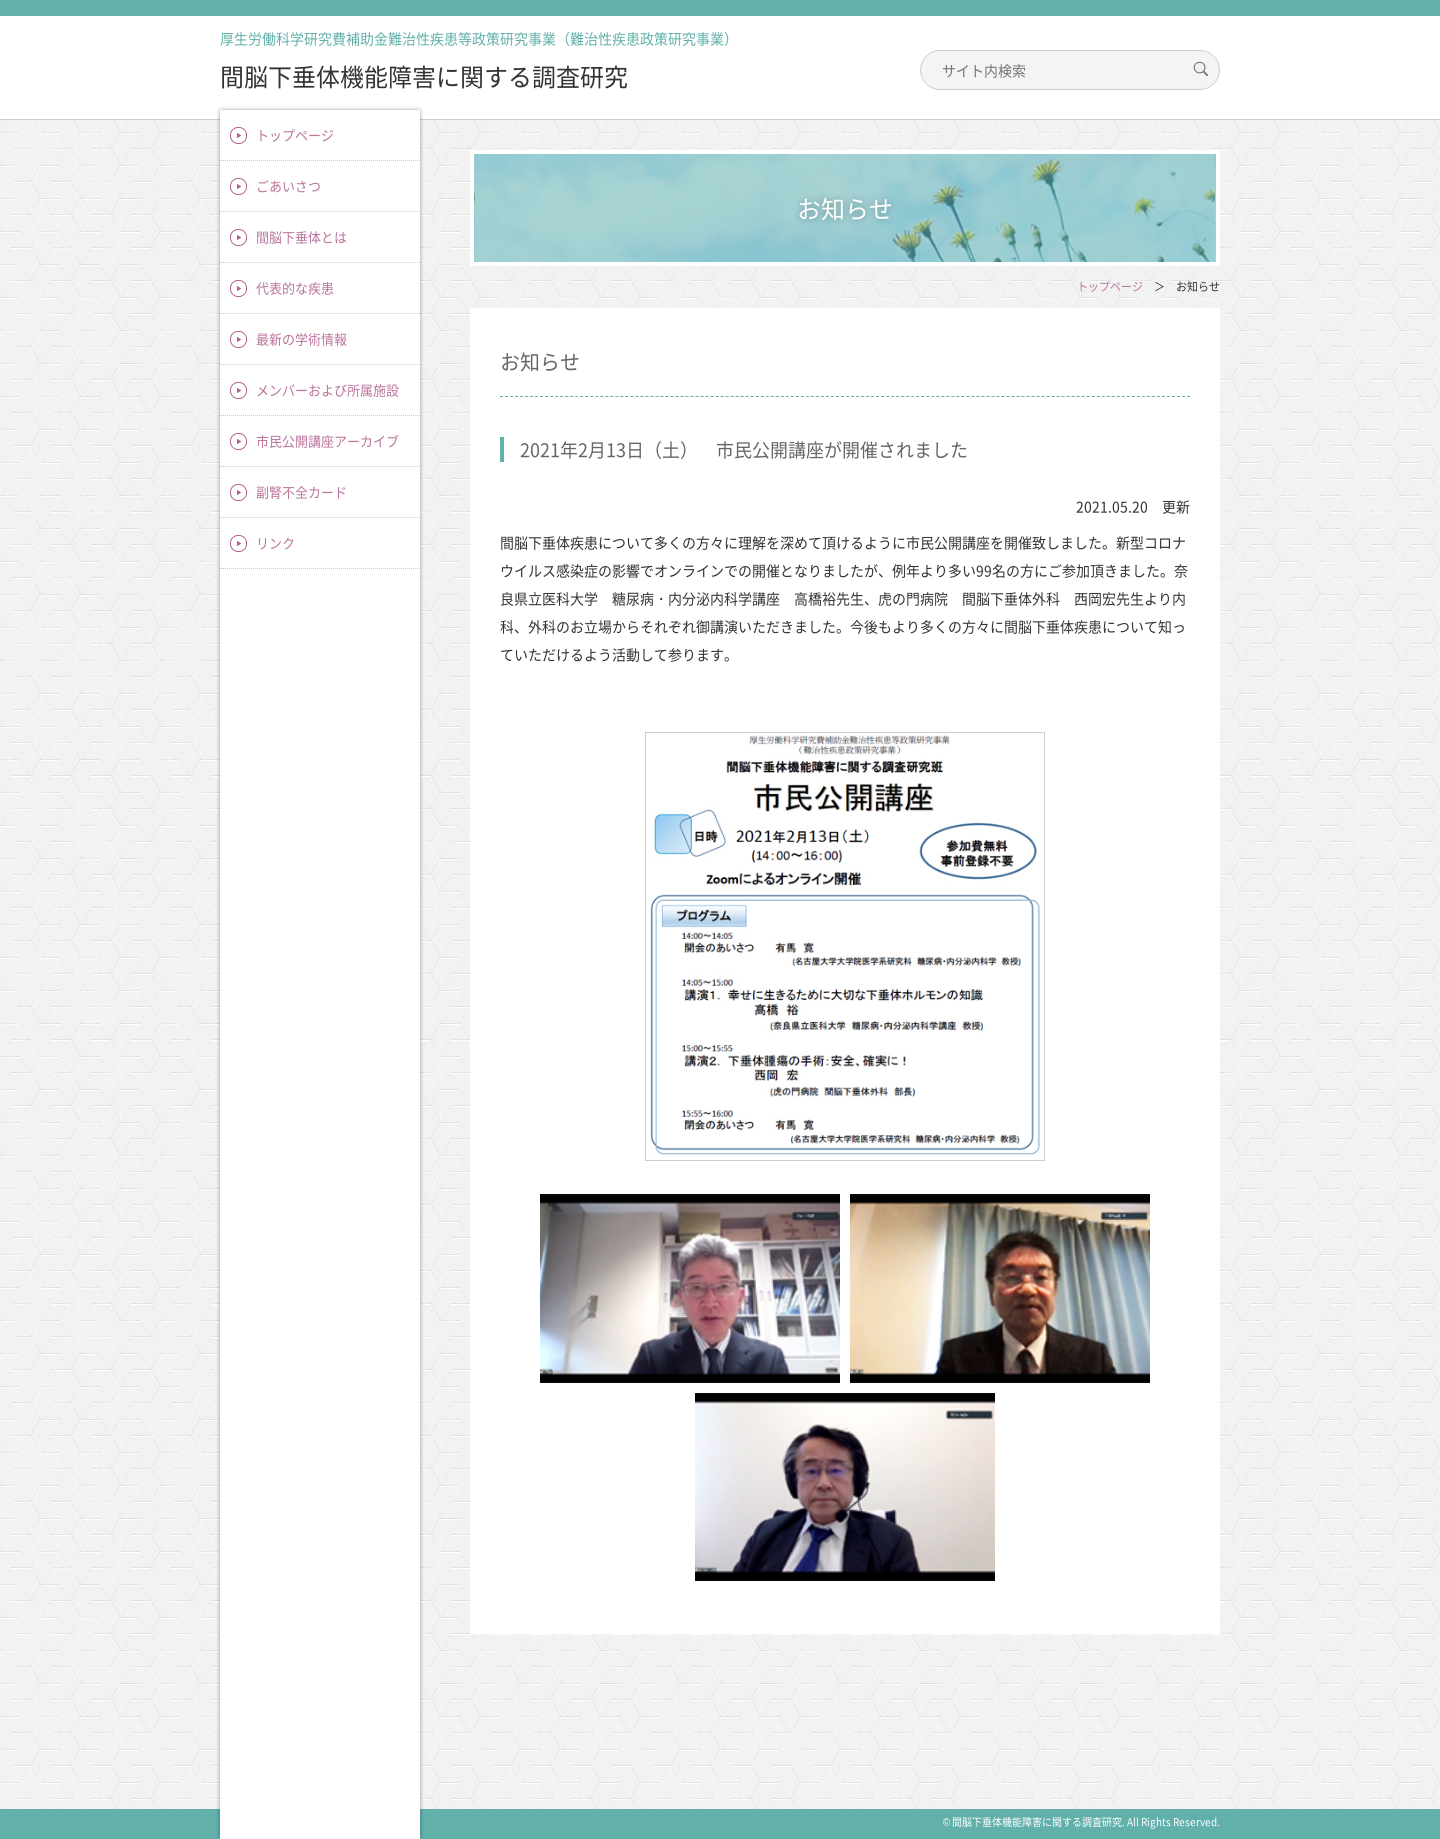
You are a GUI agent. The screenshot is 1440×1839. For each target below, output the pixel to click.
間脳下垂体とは (301, 236)
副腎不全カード (301, 491)
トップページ (295, 134)
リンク (275, 542)
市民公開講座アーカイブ (327, 440)
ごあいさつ (288, 185)
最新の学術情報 (301, 338)
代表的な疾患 (295, 287)
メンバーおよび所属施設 (327, 389)
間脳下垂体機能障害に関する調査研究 (424, 76)
